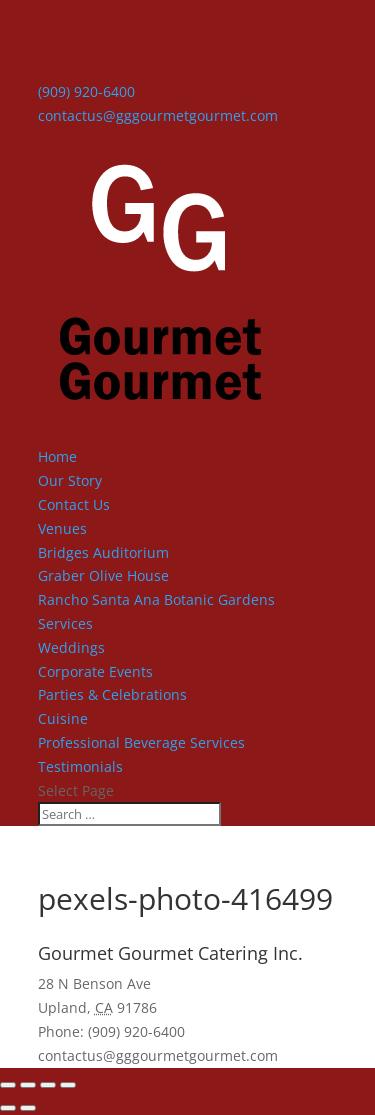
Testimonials (80, 766)
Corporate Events (95, 671)
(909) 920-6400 (86, 91)
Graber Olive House (103, 575)
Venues (62, 528)
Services (65, 623)
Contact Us (74, 504)
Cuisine (63, 718)
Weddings (71, 647)
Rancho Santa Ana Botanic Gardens (156, 599)
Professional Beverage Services (141, 742)
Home (57, 456)
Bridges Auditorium (103, 552)
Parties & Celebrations (112, 694)
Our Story (70, 480)
